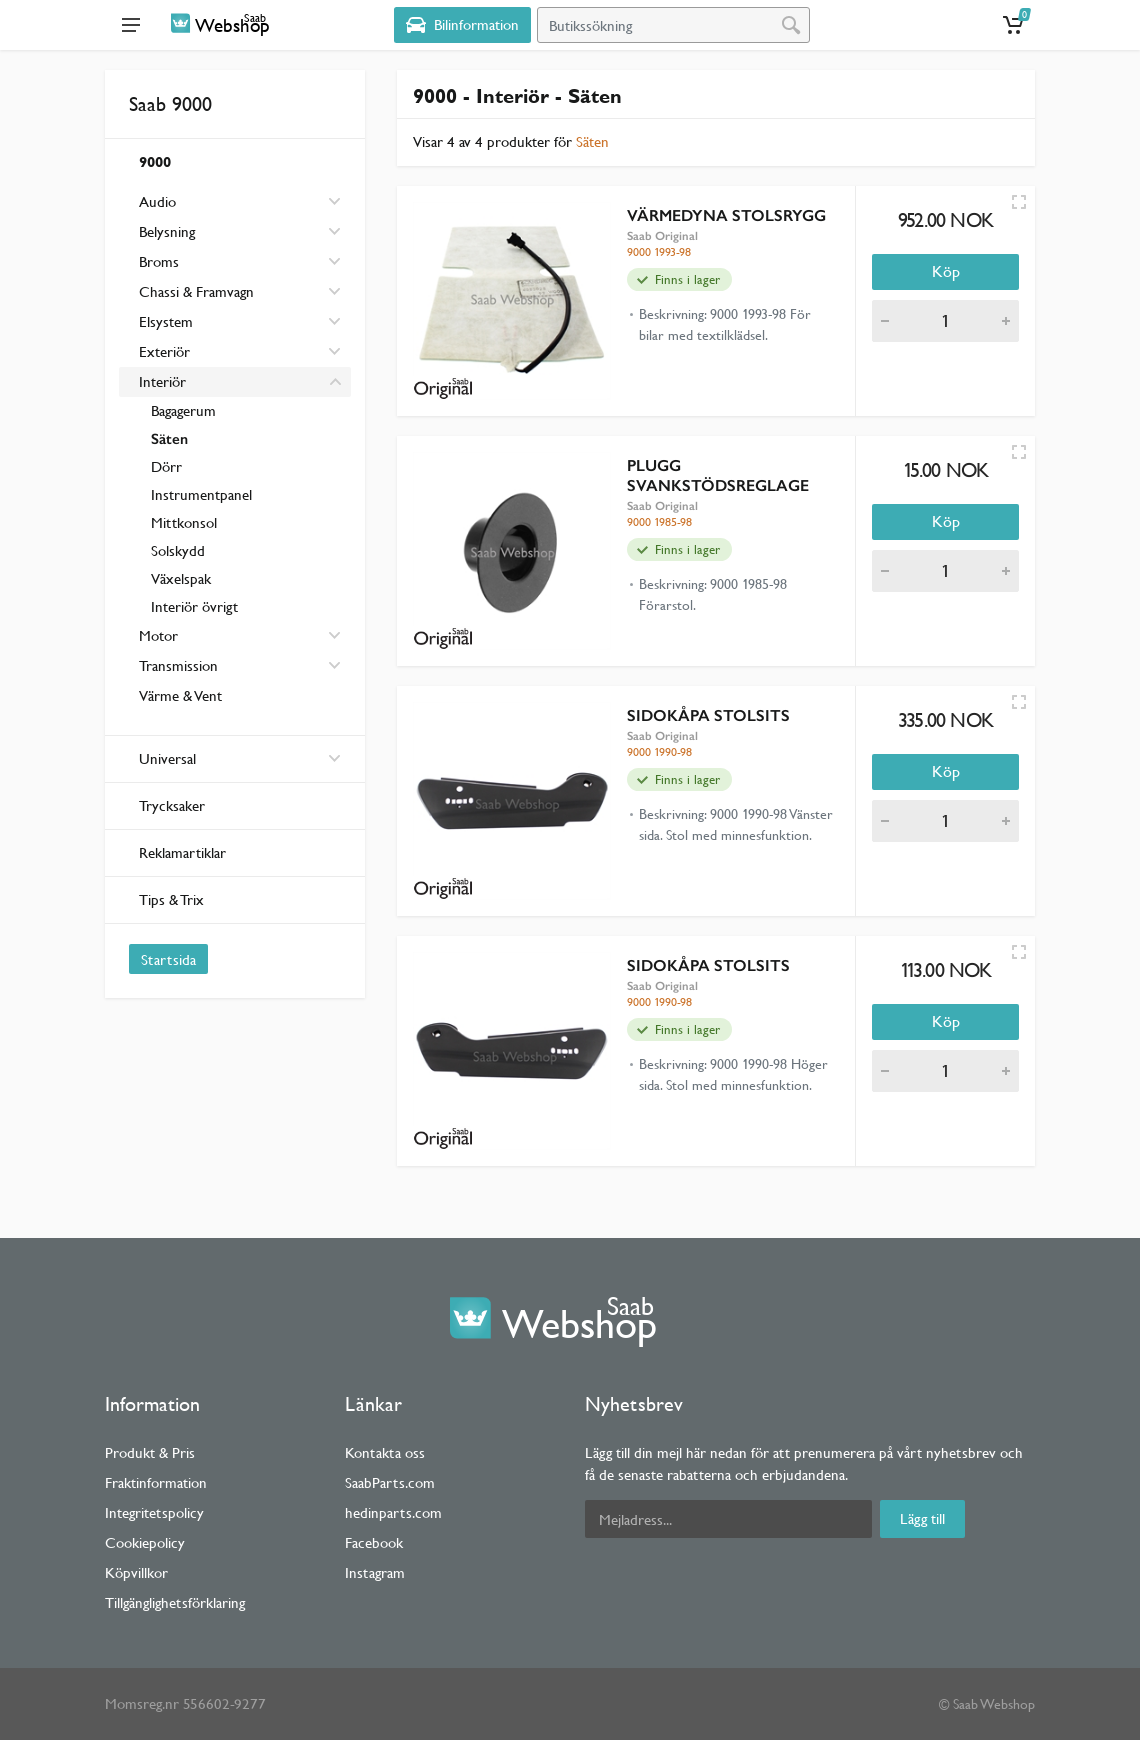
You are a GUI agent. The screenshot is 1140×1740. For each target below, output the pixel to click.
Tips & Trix (171, 899)
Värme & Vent (180, 695)
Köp (946, 271)
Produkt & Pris (150, 1452)
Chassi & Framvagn (196, 291)
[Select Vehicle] (462, 25)
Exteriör (164, 351)
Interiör (162, 381)
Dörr (166, 466)
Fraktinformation (156, 1482)
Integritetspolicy (154, 1512)
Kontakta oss (385, 1452)
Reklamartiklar (182, 852)
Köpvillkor (136, 1572)
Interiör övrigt (194, 606)
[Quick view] (1019, 202)
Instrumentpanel (201, 494)
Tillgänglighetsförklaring (175, 1602)
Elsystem (166, 321)
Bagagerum (183, 410)
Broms (159, 261)
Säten (169, 439)
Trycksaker (172, 805)
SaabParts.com (390, 1482)
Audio (157, 201)
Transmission (178, 665)
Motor (158, 635)
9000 (155, 161)
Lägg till (922, 1518)
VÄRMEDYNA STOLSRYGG (726, 215)
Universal (240, 758)
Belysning (167, 231)
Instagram (375, 1572)
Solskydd (178, 550)
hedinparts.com (393, 1512)
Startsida (168, 959)
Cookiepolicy (145, 1542)
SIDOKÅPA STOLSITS (708, 715)
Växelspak (181, 578)
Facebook (374, 1542)
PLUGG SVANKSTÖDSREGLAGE (718, 475)
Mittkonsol (184, 522)
